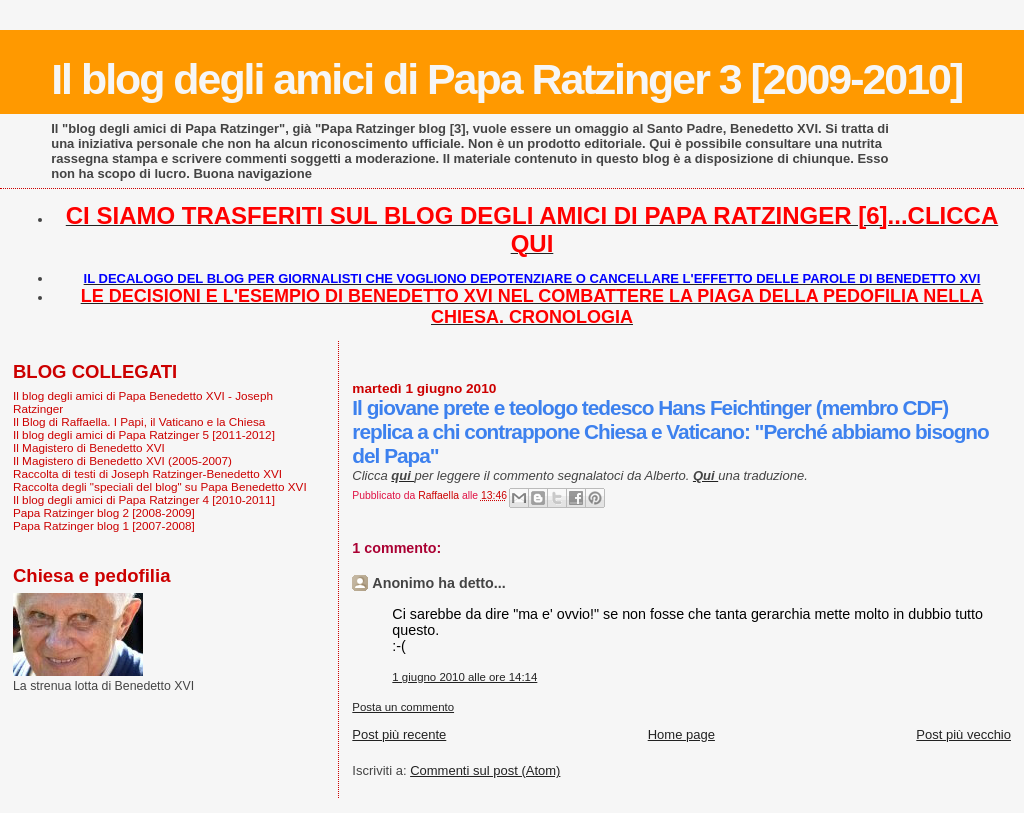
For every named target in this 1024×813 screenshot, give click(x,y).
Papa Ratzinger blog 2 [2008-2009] (104, 512)
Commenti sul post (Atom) (485, 770)
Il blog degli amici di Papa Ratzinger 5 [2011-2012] (144, 434)
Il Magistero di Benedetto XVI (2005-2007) (122, 460)
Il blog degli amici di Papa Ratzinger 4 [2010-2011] (144, 499)
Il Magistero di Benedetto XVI (89, 447)
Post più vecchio (963, 734)
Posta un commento (403, 707)
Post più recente (399, 734)
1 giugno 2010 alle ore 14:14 (464, 677)
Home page (681, 734)
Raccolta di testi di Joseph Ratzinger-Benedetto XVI (147, 473)
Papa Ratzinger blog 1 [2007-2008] (104, 525)
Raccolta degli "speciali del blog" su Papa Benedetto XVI (160, 486)
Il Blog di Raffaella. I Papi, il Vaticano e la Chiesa (139, 421)
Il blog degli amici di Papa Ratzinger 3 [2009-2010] (506, 79)
